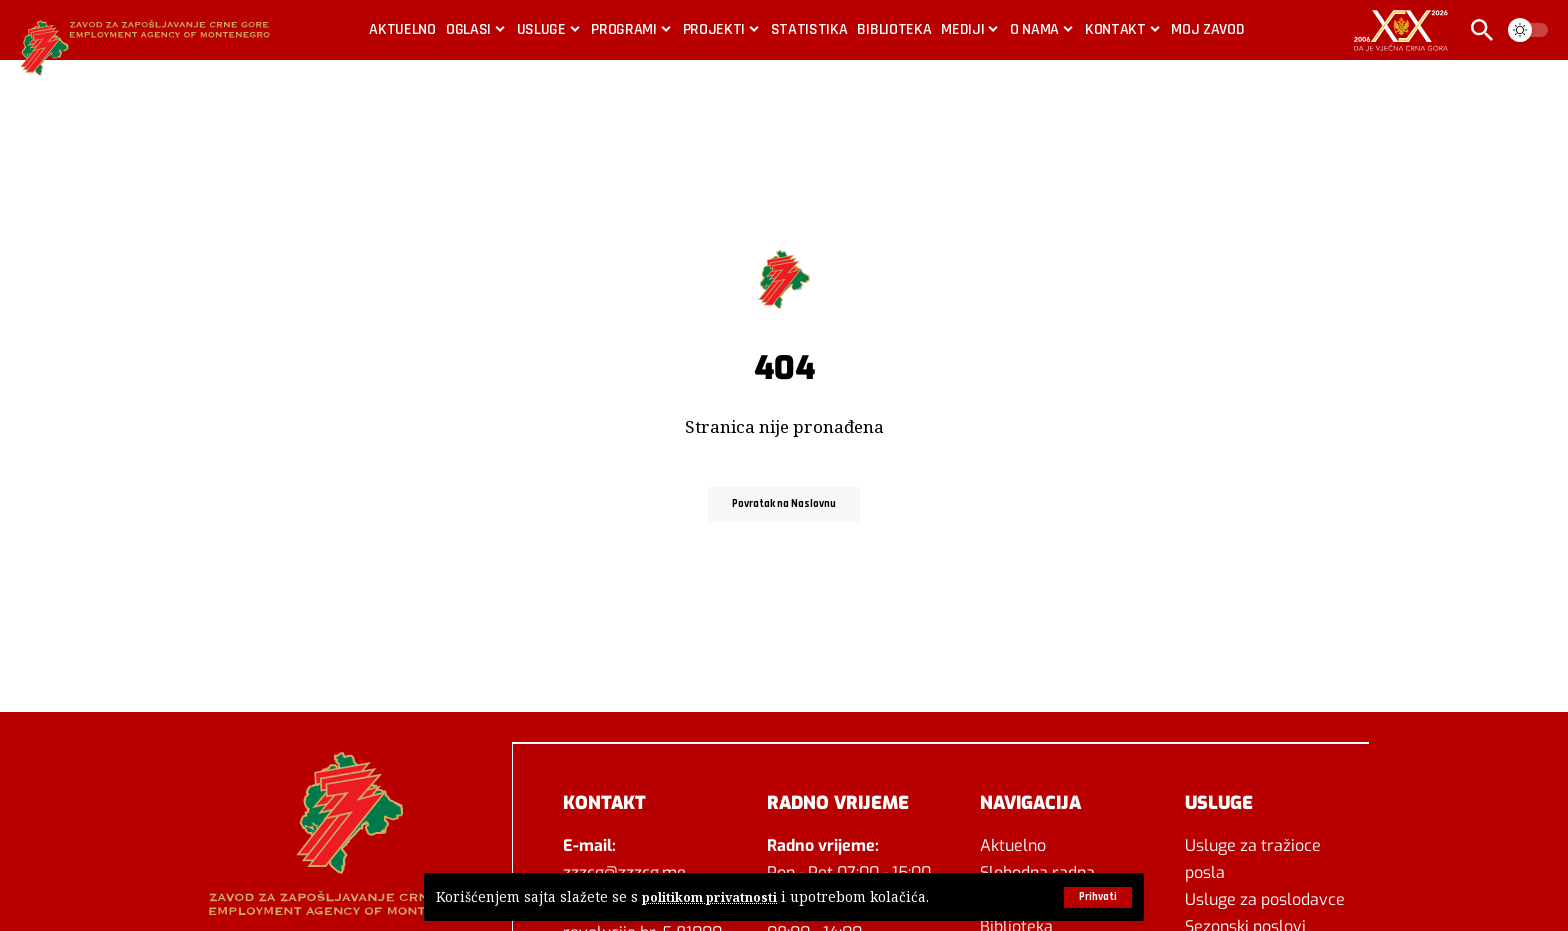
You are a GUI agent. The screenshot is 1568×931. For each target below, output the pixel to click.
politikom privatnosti (713, 897)
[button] (1095, 897)
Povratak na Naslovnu (784, 503)
